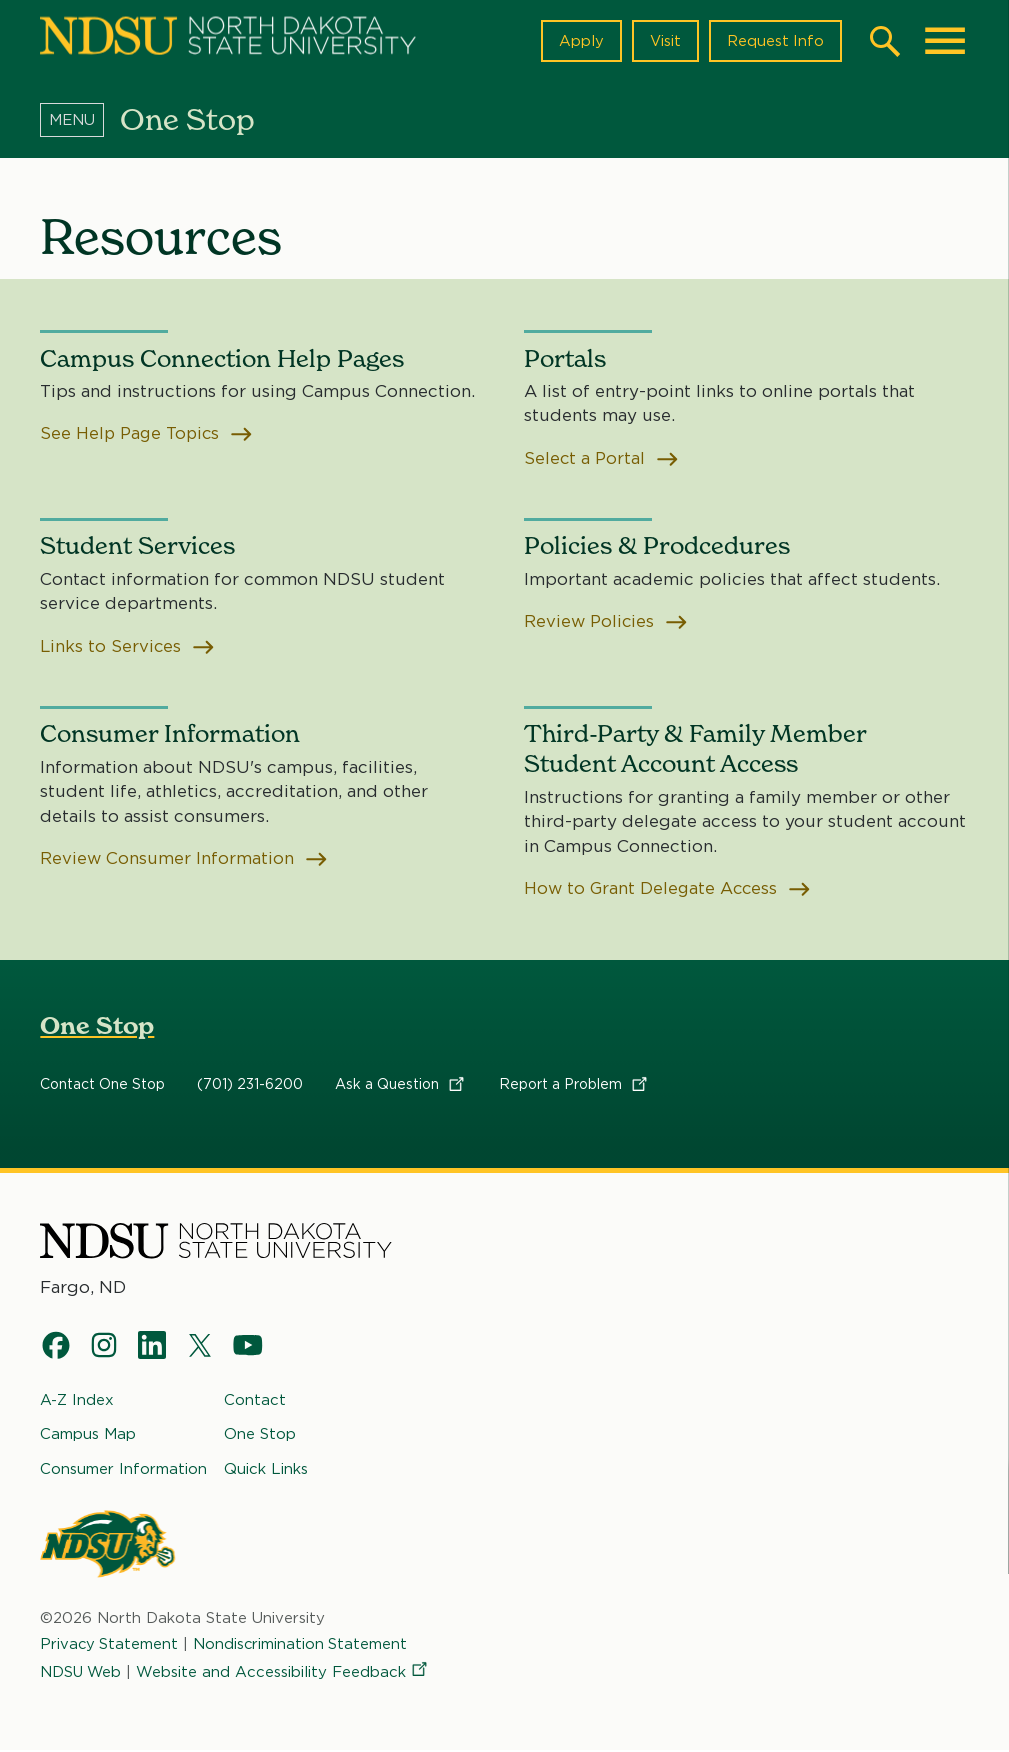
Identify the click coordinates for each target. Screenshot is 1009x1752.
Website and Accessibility (286, 1673)
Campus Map (88, 1435)
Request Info (775, 41)
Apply (580, 41)
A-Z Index (77, 1401)
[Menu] (80, 119)
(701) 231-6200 (250, 1085)
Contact (255, 1401)
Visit (664, 41)
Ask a (401, 1085)
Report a (574, 1085)
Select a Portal (602, 458)
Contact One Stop (102, 1085)
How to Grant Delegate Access (670, 889)
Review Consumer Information (184, 859)
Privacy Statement (110, 1645)
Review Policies (607, 622)
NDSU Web (82, 1673)
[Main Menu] (945, 41)
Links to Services (128, 647)
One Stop (97, 1026)
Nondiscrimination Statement (303, 1645)
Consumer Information (123, 1469)
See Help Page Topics (149, 434)
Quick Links (266, 1469)
